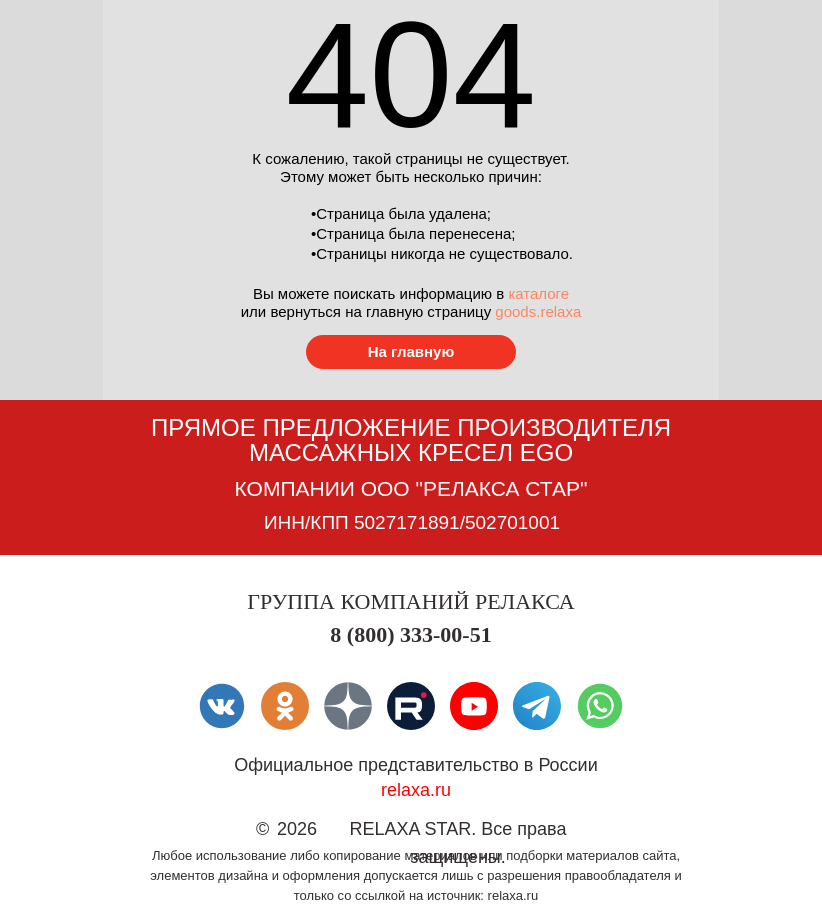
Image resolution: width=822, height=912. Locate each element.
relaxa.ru (416, 790)
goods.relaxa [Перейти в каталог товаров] (538, 311)
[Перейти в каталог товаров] (411, 352)
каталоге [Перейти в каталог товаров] (538, 293)
